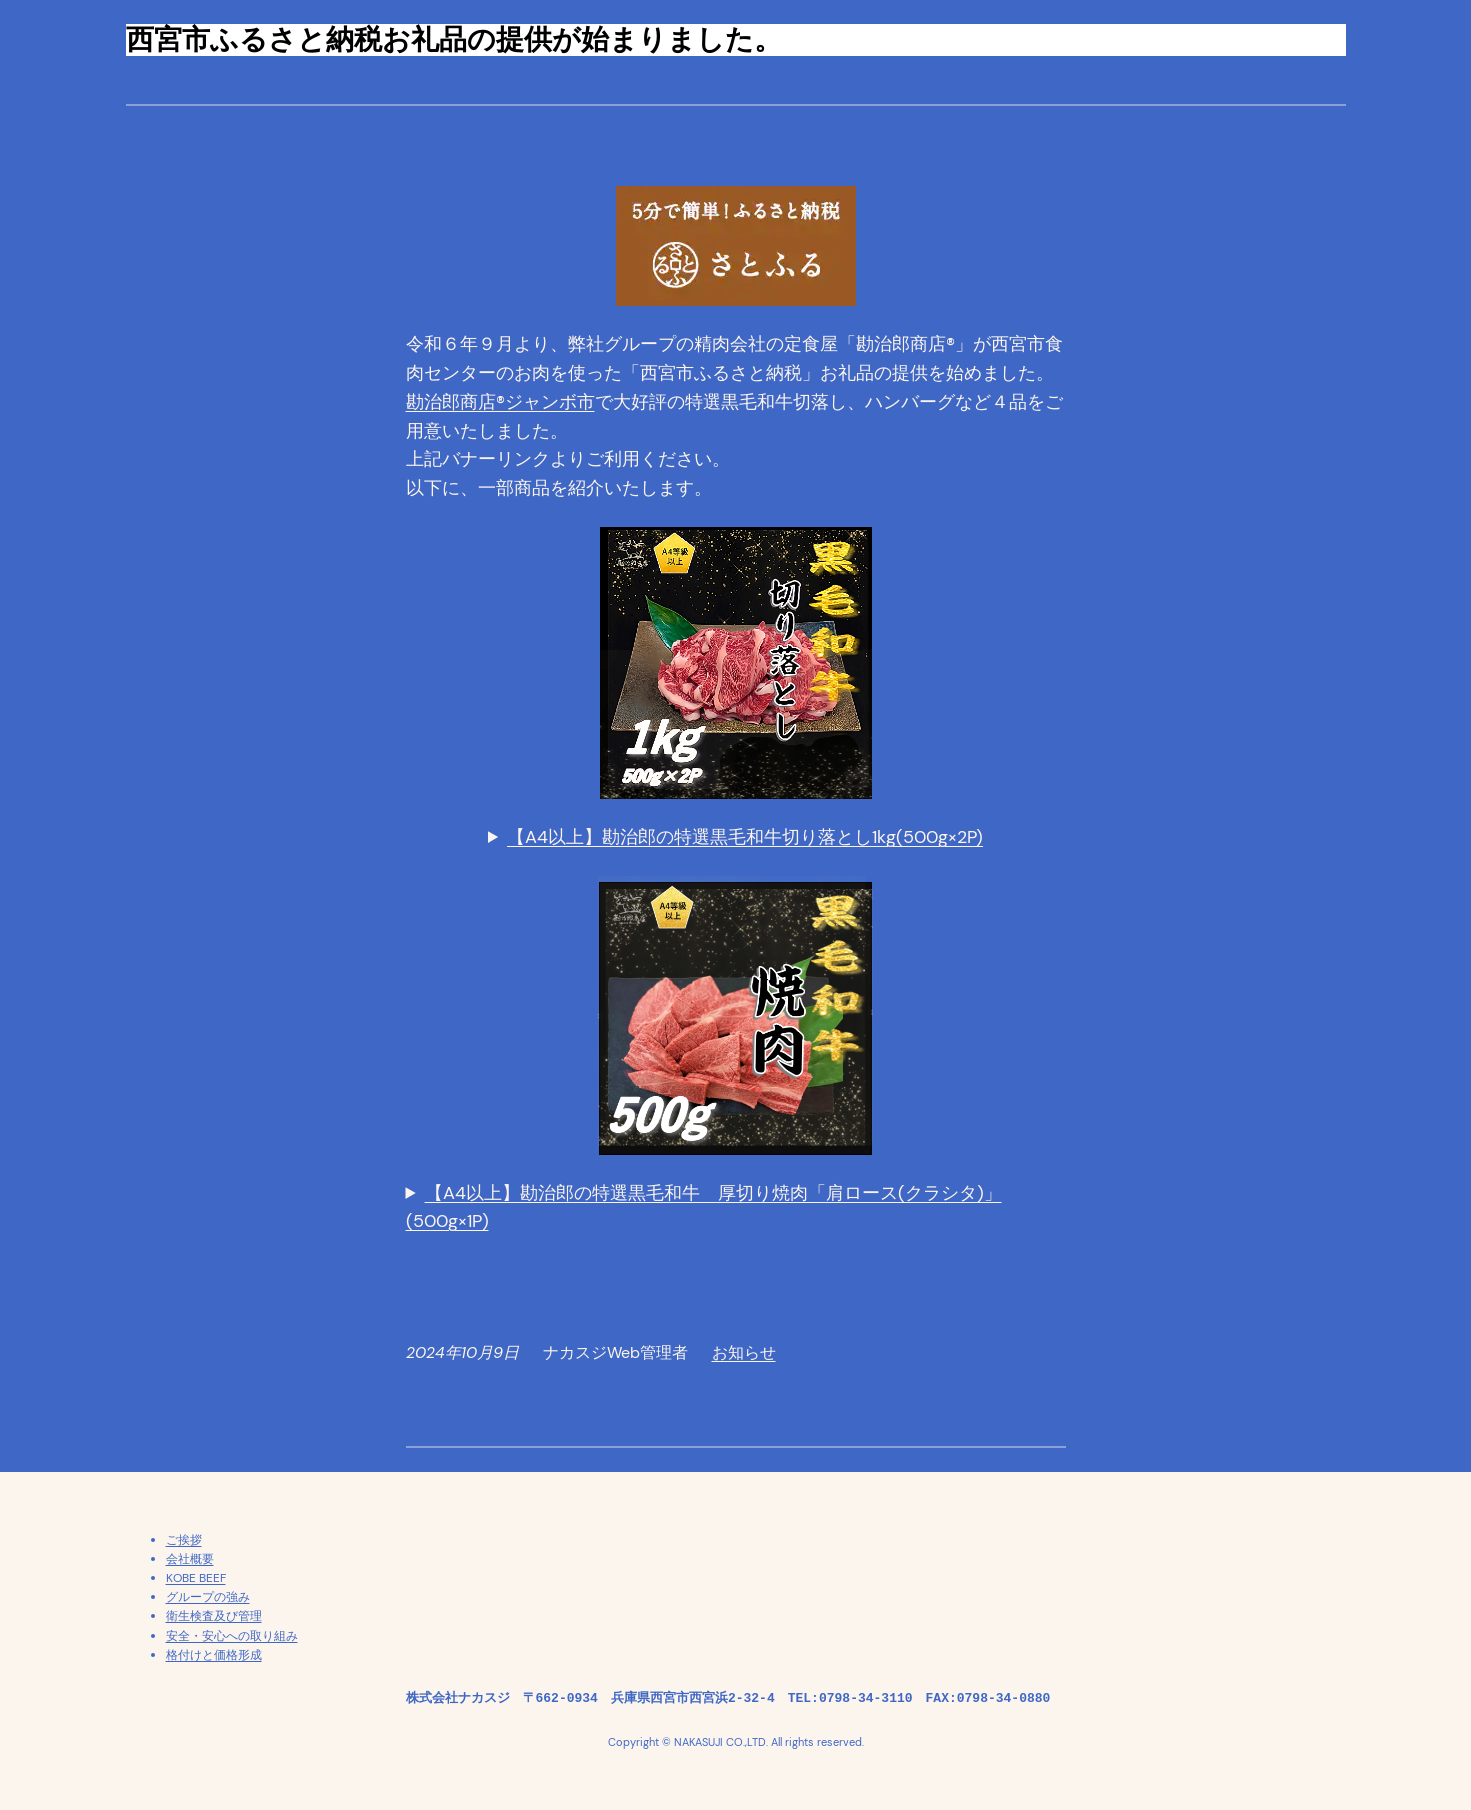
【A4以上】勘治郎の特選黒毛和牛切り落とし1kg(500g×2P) (745, 837)
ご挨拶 (184, 1540)
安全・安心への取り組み (232, 1636)
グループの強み (208, 1597)
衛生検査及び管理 (214, 1616)
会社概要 (190, 1559)
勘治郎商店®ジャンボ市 (500, 402)
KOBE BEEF (196, 1578)
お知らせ (744, 1352)
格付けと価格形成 (214, 1655)
